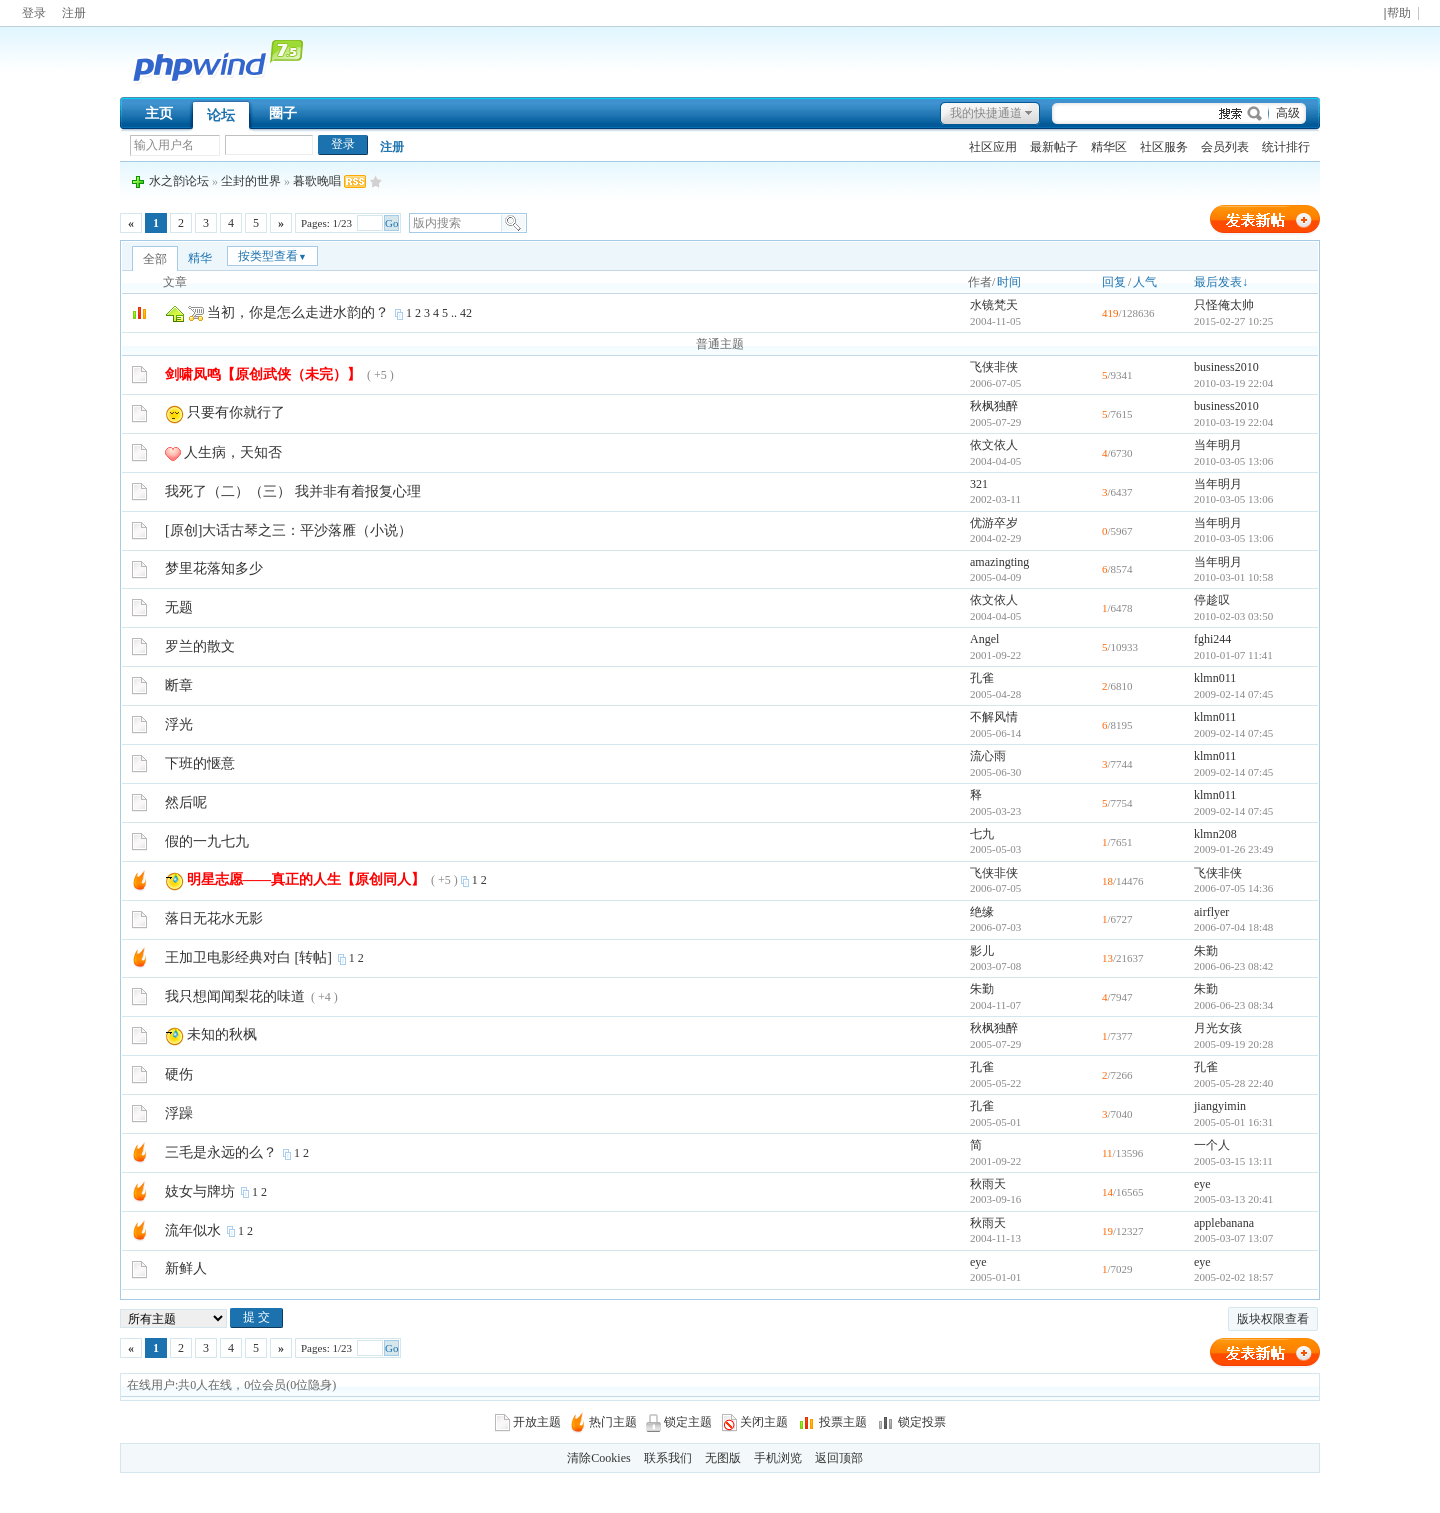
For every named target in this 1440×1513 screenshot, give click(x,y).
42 (466, 313)
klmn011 (1215, 678)
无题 (179, 607)
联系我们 (668, 1458)
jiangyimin (1220, 1106)
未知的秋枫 (222, 1034)
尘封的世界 (251, 181)
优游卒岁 (994, 523)
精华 (200, 258)
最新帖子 (1054, 147)
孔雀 (982, 678)
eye (1202, 1184)
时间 (1009, 282)
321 (979, 484)
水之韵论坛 (179, 181)
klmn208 (1215, 834)
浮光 (179, 724)
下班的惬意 (200, 763)
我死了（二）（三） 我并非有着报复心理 (293, 491)
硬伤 (179, 1074)
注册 (74, 13)
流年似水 (193, 1230)
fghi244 (1212, 639)
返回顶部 (839, 1458)
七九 (982, 834)
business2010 (1226, 367)
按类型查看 (272, 256)
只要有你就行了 (236, 412)
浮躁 (179, 1113)
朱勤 (1206, 951)
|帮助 (1396, 13)
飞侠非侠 (994, 367)
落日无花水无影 (214, 918)
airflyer (1211, 912)
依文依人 (994, 445)
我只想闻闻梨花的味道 (235, 996)
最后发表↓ (1221, 282)
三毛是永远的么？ (221, 1152)
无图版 (723, 1458)
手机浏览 (778, 1458)
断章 (179, 685)
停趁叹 (1212, 600)
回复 (1114, 282)
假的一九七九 (207, 841)
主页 (159, 113)
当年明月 (1218, 445)
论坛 (221, 115)
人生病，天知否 (233, 452)
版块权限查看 (1273, 1319)
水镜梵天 (994, 305)
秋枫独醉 (994, 406)
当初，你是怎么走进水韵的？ (298, 312)
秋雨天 (988, 1184)
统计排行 (1286, 147)
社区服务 (1164, 147)
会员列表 (1225, 147)
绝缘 (982, 912)
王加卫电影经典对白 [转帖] (248, 957)
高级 (1288, 113)
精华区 (1109, 147)
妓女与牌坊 (200, 1191)
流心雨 (988, 756)
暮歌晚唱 (317, 181)
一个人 (1212, 1145)
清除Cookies (598, 1458)
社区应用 (993, 147)
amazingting (999, 562)
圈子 (283, 113)
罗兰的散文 (200, 646)
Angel (984, 639)
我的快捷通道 (986, 113)
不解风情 (994, 717)
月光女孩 (1218, 1028)
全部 (155, 259)
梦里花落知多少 (214, 568)
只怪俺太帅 (1224, 305)
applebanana (1224, 1223)
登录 (34, 13)
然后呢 (186, 802)
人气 (1145, 282)
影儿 (982, 951)
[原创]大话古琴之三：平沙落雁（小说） (288, 530)
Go (391, 223)
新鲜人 (186, 1268)
